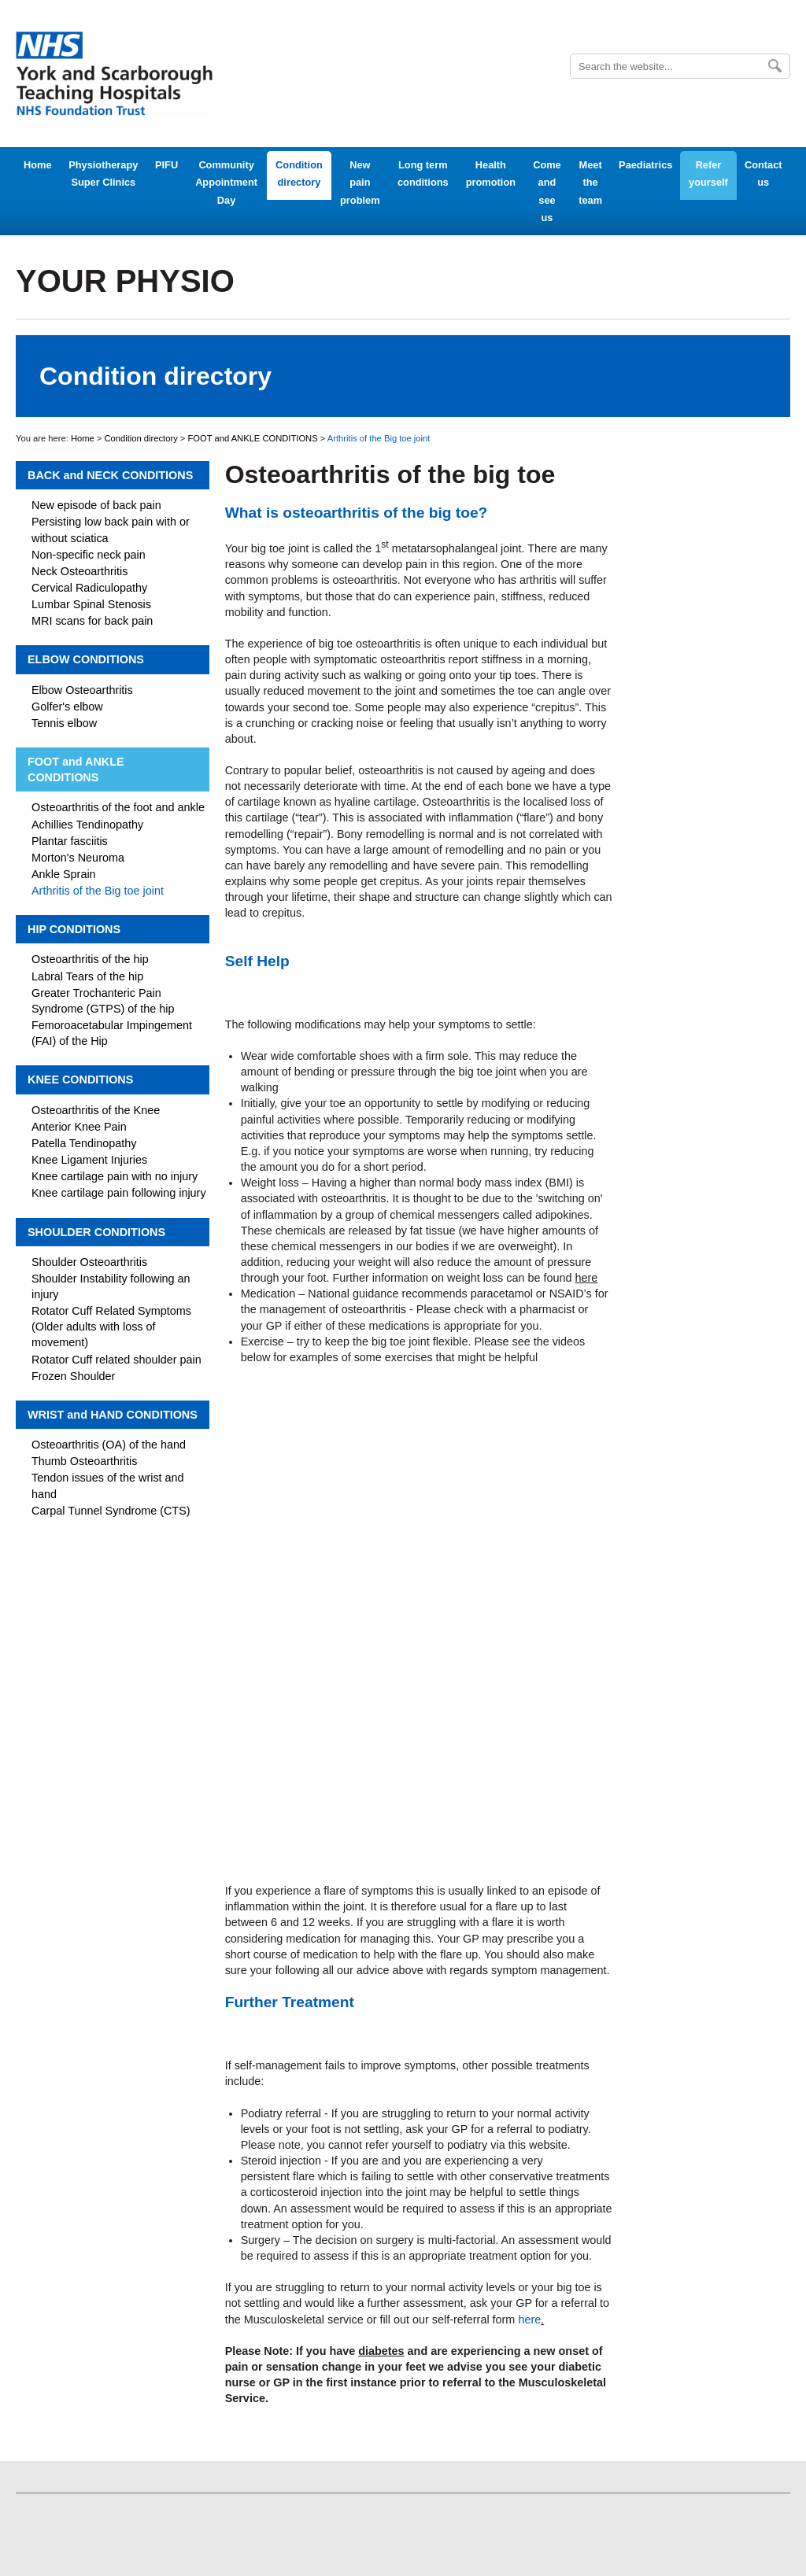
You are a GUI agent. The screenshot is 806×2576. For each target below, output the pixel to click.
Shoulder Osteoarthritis (89, 1262)
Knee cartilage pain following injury (118, 1193)
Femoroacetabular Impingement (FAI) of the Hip (111, 1033)
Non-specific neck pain (88, 554)
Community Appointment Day (226, 182)
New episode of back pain (96, 505)
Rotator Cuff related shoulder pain (116, 1359)
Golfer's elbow (67, 706)
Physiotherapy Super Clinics (103, 173)
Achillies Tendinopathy (87, 824)
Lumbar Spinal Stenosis (91, 604)
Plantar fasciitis (69, 841)
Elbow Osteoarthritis (82, 690)
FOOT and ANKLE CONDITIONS (253, 438)
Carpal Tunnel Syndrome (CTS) (110, 1510)
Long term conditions (423, 173)
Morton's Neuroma (77, 857)
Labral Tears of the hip (87, 976)
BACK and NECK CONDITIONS (110, 475)
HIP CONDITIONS (74, 929)
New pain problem (359, 182)
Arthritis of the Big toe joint (97, 890)
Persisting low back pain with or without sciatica (110, 529)
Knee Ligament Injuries (89, 1159)
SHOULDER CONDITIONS (96, 1232)
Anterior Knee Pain (79, 1126)
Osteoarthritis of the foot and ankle (118, 807)
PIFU (166, 165)
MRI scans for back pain (92, 620)
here (529, 2319)
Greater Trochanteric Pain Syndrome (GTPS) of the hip (103, 1001)
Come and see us (547, 191)
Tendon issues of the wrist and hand (107, 1485)
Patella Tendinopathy (83, 1143)
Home (38, 165)
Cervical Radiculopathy (89, 587)
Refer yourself (708, 173)
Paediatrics (645, 165)
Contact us (763, 173)
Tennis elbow (64, 723)
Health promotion (491, 173)
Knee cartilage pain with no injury (114, 1176)
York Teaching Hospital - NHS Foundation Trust (114, 73)
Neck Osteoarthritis (79, 571)
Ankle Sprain (63, 874)
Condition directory (299, 173)
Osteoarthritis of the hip (90, 959)
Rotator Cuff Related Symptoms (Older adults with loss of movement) (111, 1327)
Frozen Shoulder (73, 1376)
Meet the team (590, 182)
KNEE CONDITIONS (80, 1079)
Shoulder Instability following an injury (110, 1286)
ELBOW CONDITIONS (86, 659)
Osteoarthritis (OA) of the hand (108, 1444)
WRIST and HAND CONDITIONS (113, 1414)
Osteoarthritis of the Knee (95, 1110)
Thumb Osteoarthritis (84, 1461)
